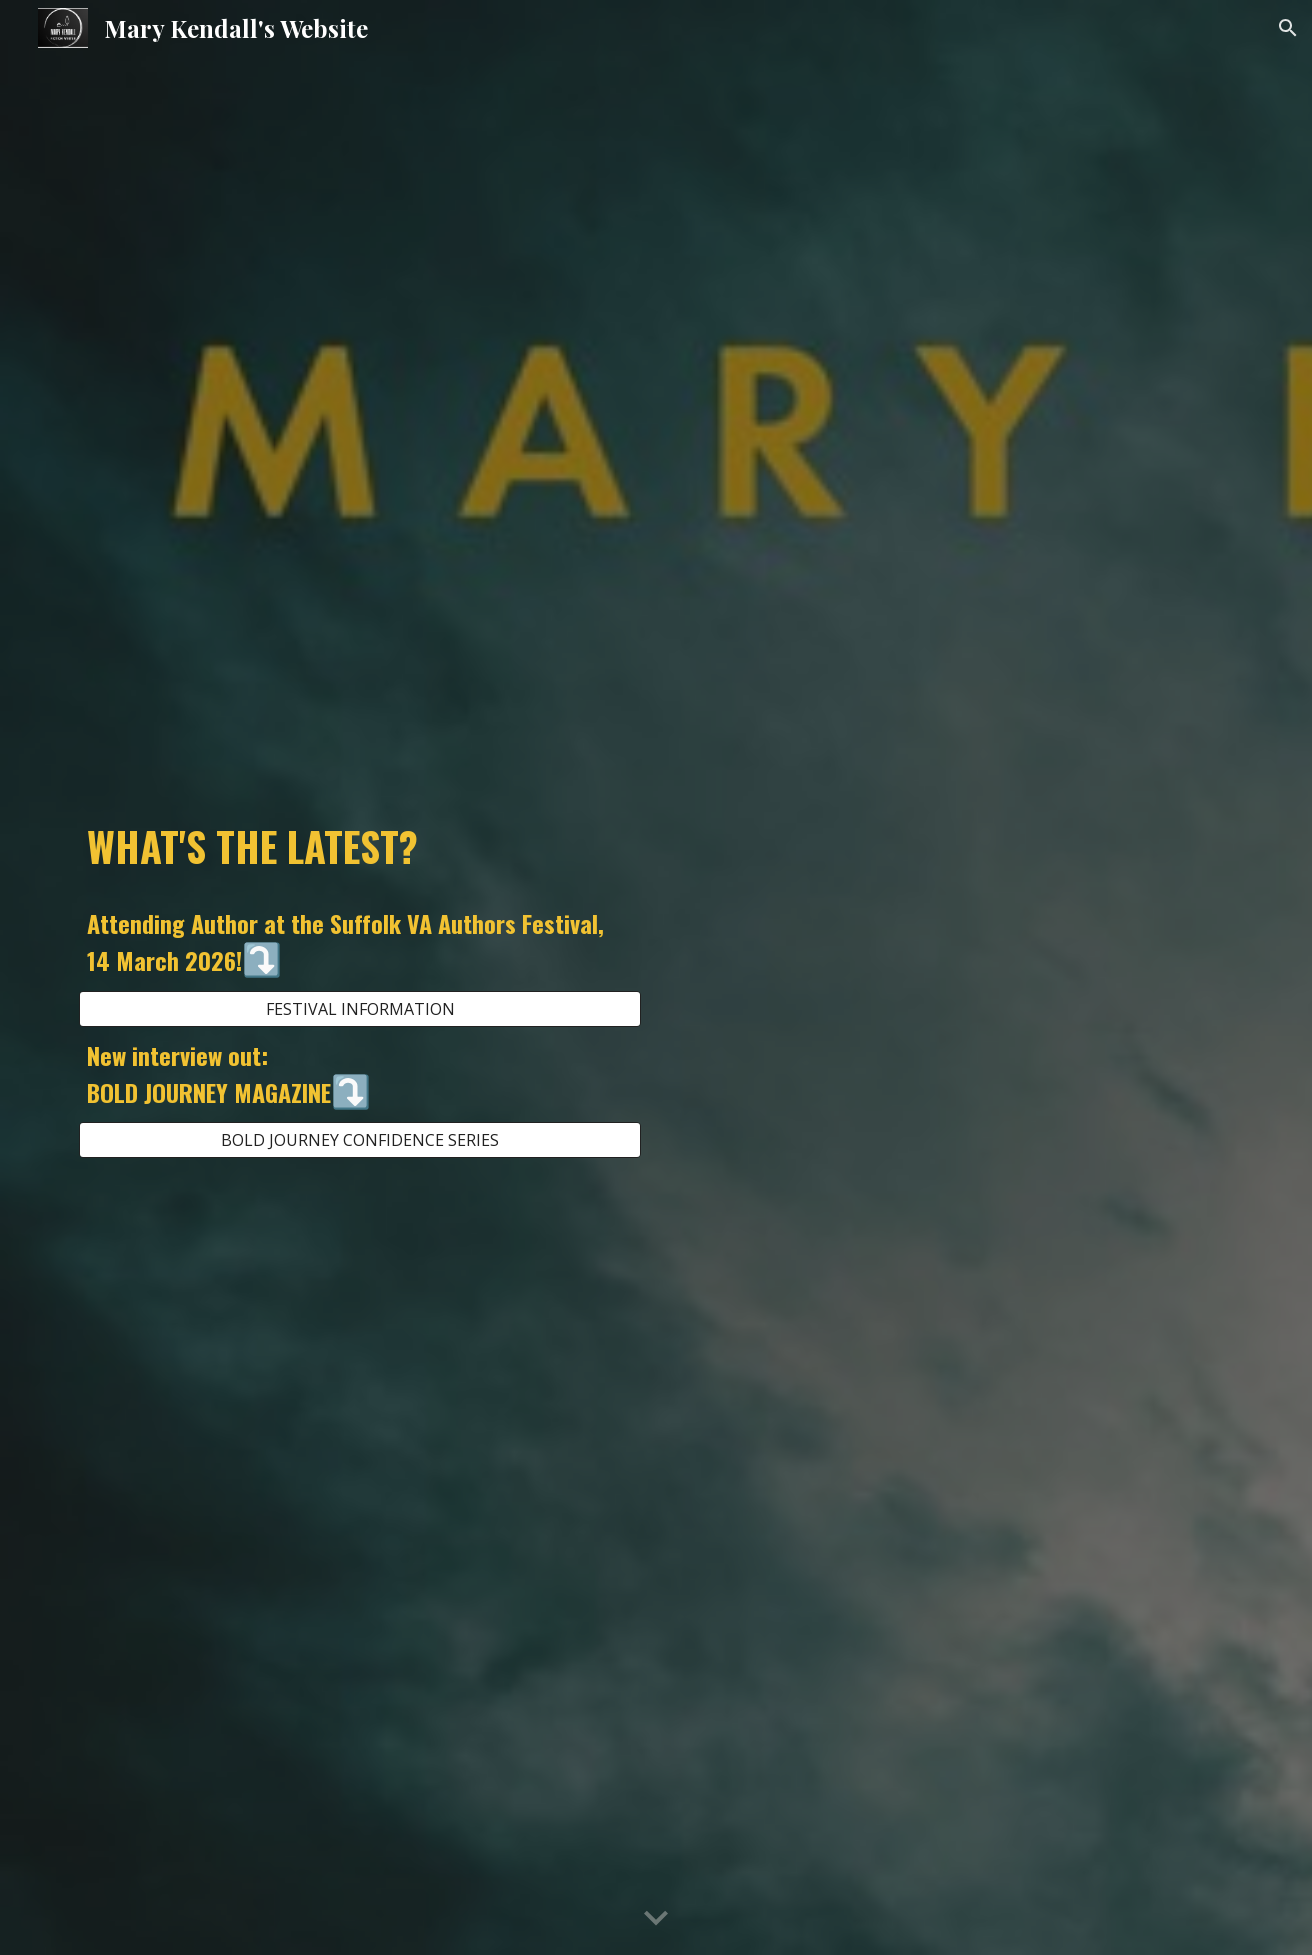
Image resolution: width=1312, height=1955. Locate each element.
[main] (360, 846)
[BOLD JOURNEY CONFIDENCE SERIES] (360, 1140)
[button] (1288, 28)
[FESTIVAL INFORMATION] (360, 1009)
